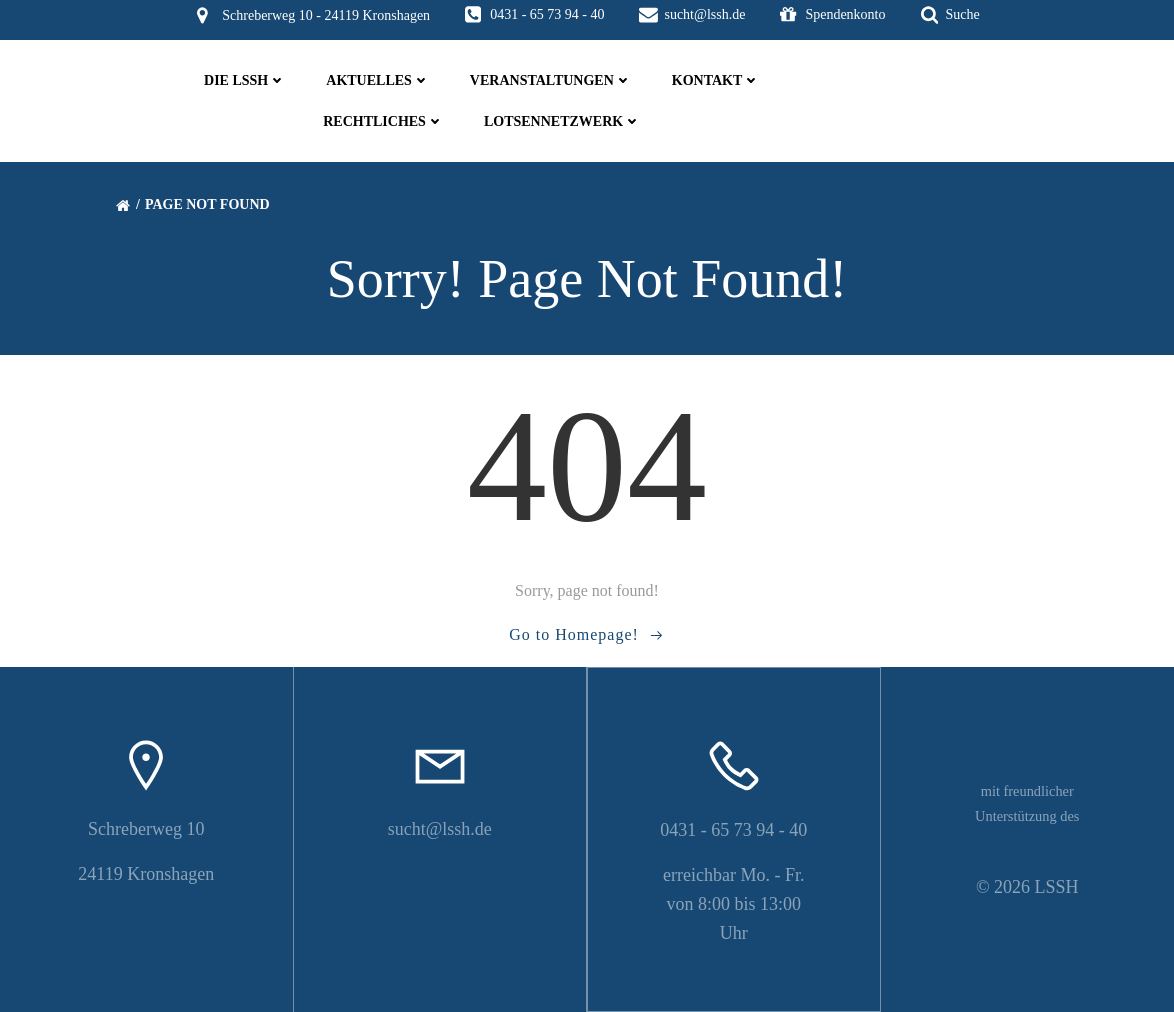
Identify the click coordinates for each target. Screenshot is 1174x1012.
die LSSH (245, 80)
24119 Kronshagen (146, 874)
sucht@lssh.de (440, 829)
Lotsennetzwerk (562, 121)
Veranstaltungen (551, 80)
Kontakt (716, 80)
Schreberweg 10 (146, 829)
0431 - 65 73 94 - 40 (733, 830)
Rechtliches (383, 121)
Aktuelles (378, 80)
